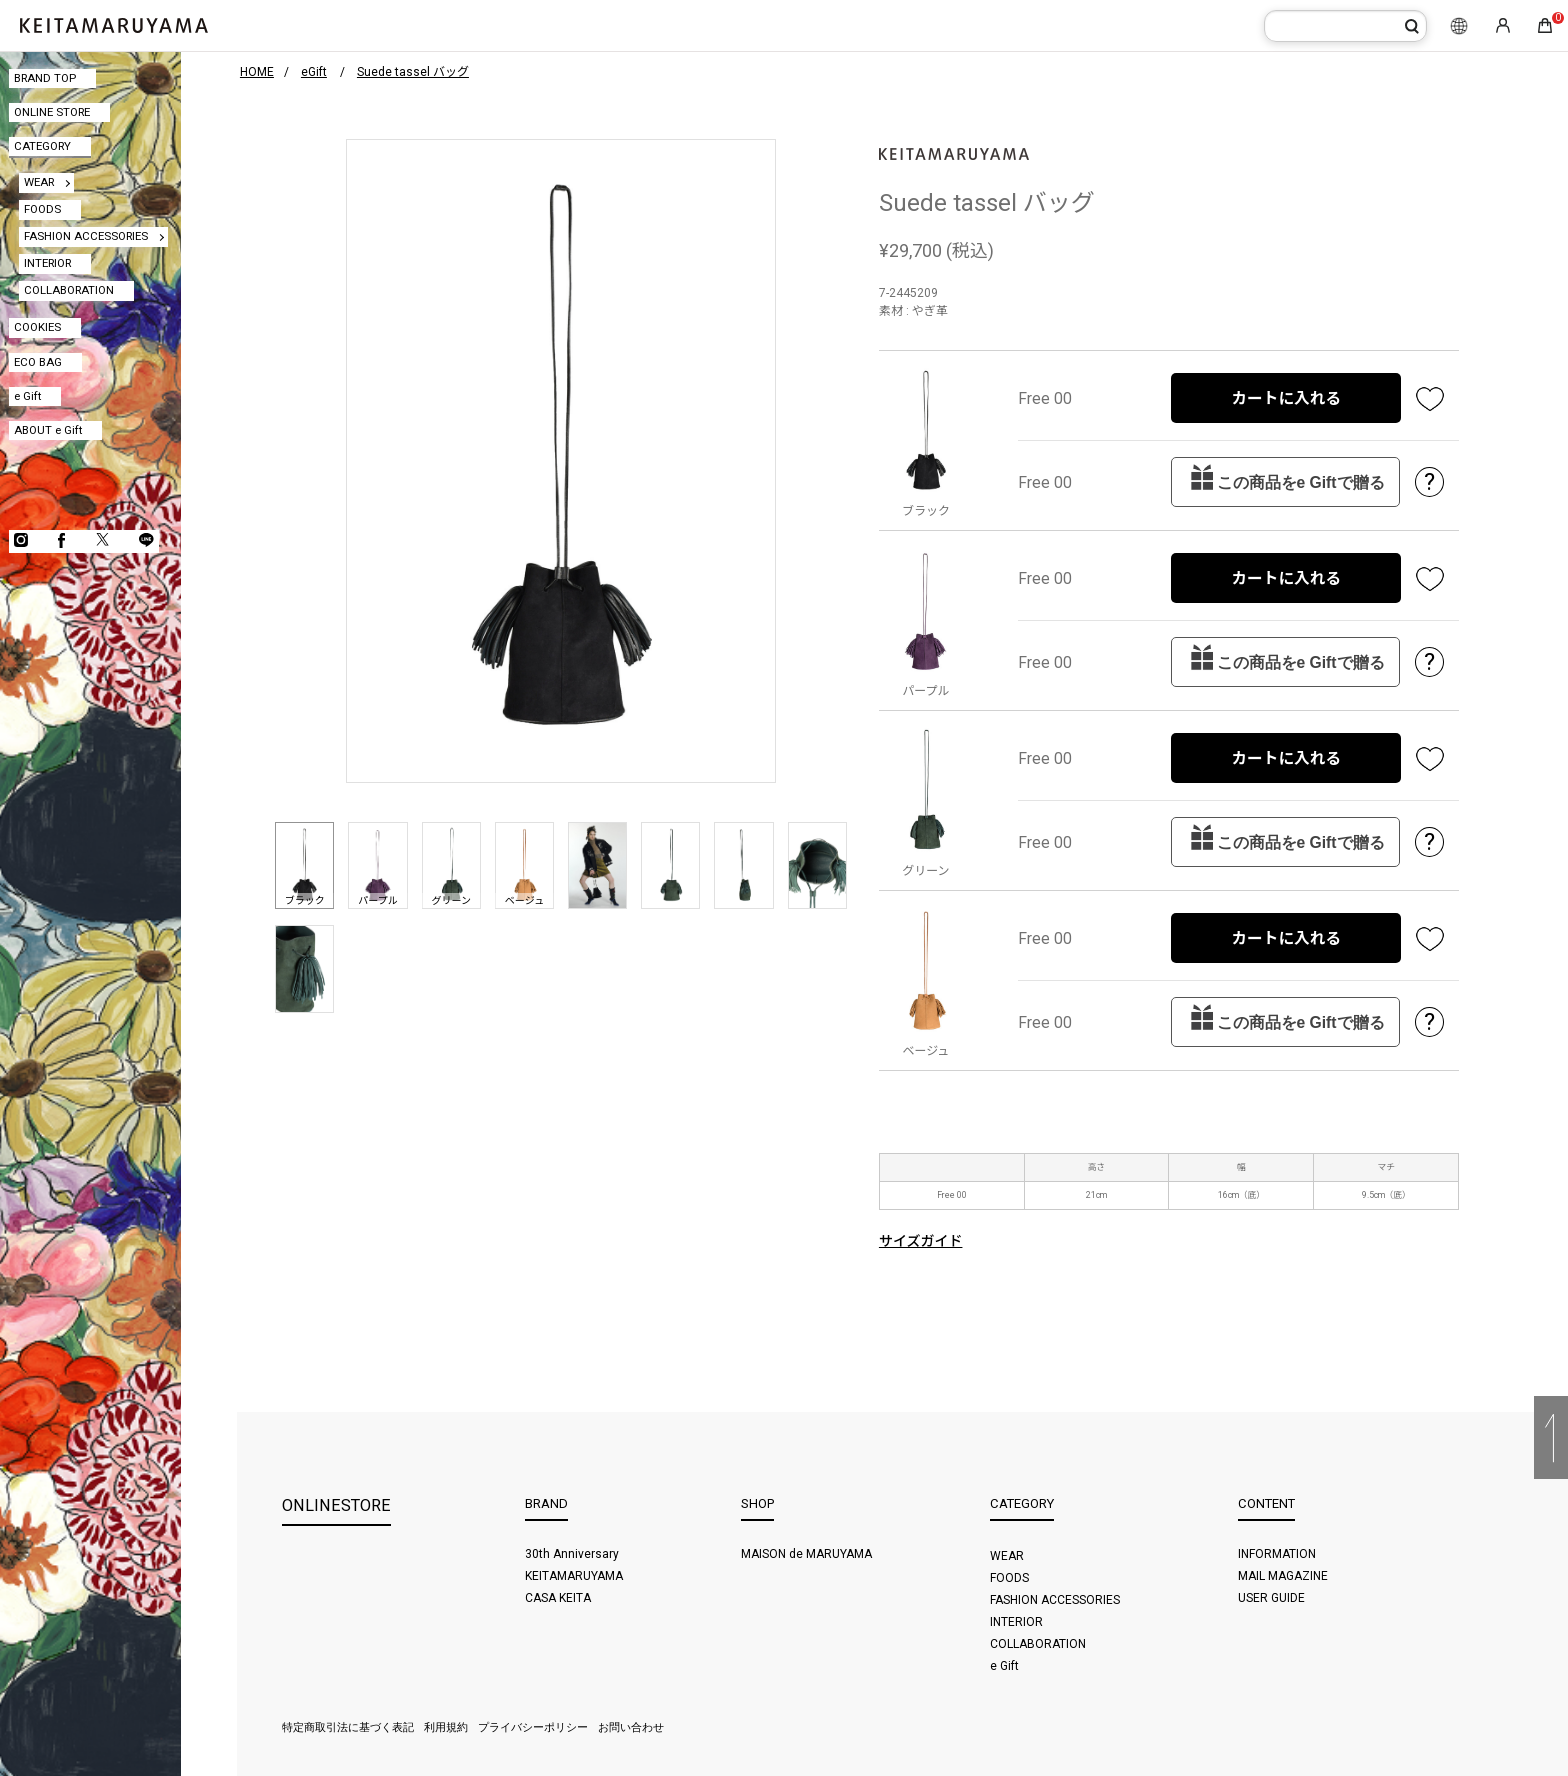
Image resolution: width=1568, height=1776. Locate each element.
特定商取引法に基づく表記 (348, 1727)
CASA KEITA (558, 1598)
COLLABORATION (69, 290)
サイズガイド (921, 1241)
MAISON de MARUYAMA (806, 1554)
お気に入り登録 (1430, 398)
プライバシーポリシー (533, 1727)
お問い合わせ (631, 1727)
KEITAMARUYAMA (574, 1576)
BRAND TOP (45, 78)
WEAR (39, 182)
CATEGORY (42, 146)
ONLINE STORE (52, 112)
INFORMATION (1277, 1554)
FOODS (42, 209)
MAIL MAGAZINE (1283, 1576)
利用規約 (446, 1727)
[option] (561, 461)
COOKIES (37, 327)
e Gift (27, 396)
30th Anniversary (572, 1554)
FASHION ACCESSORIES (86, 236)
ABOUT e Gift (48, 430)
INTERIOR (47, 263)
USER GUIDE (1271, 1598)
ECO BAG (38, 362)
